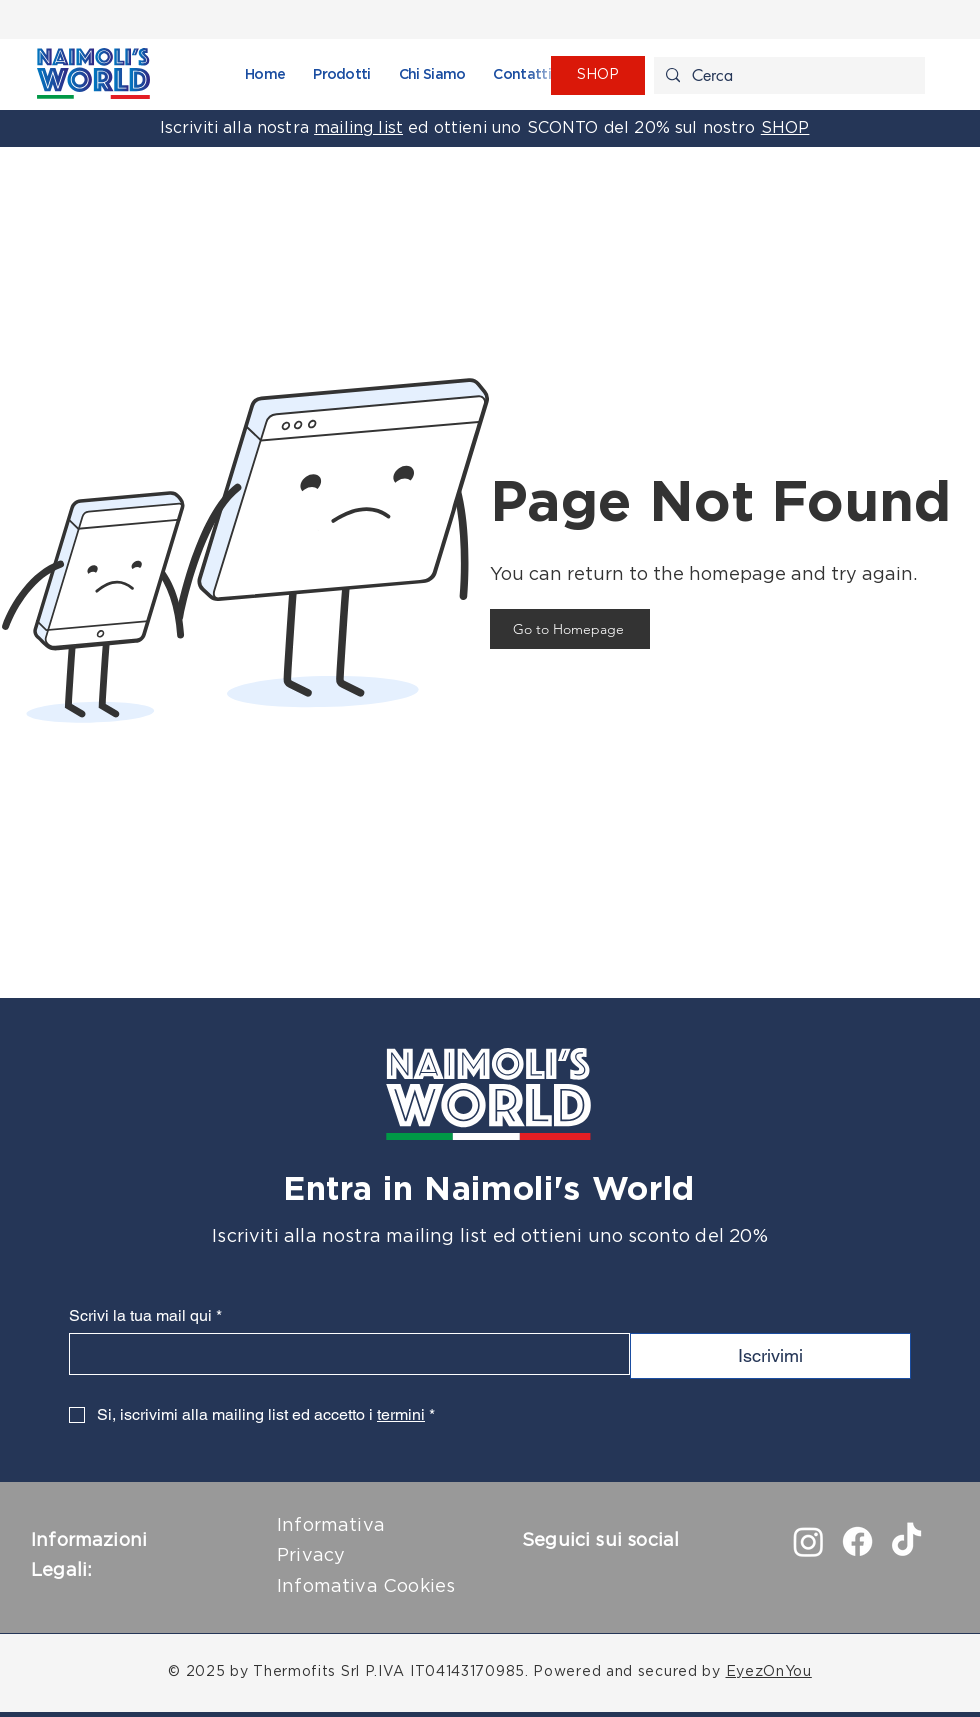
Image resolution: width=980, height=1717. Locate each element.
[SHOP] (598, 75)
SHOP (785, 128)
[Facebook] (857, 1541)
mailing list (358, 128)
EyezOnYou (769, 1672)
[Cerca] (787, 76)
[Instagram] (808, 1541)
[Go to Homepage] (570, 629)
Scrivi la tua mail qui (145, 1315)
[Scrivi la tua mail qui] (343, 1354)
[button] (341, 75)
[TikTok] (906, 1541)
